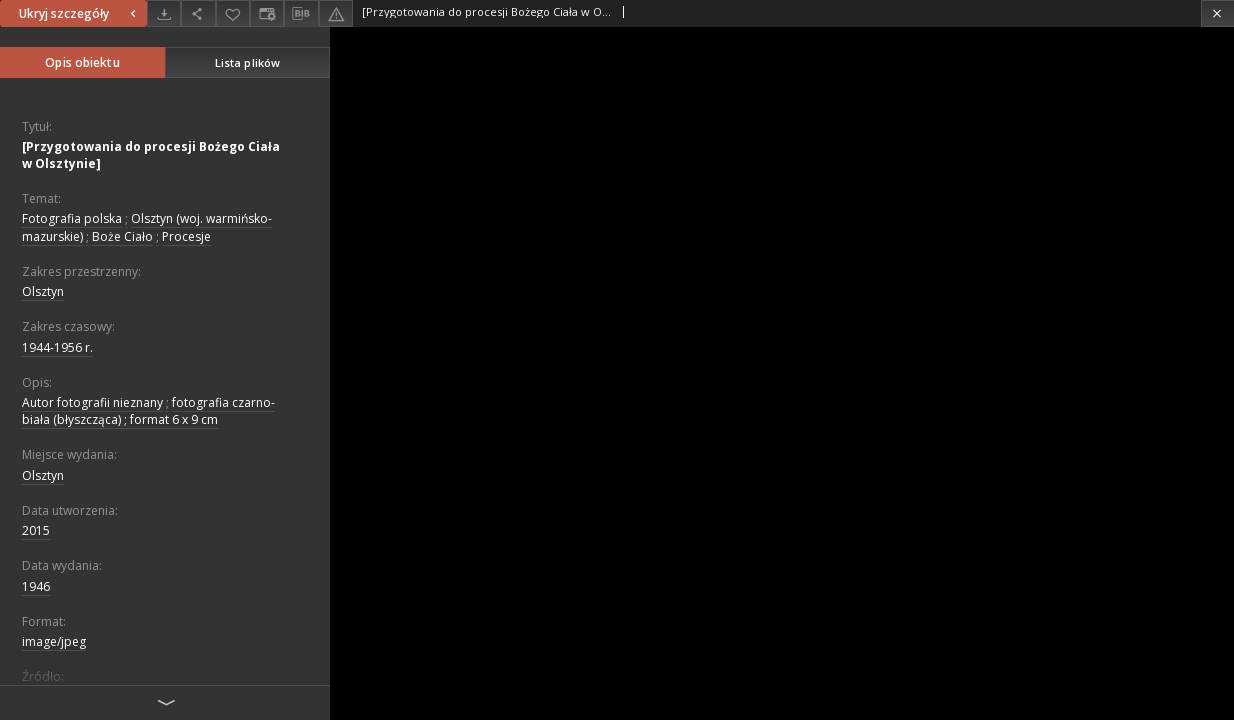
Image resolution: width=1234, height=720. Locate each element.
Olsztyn (43, 291)
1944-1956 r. (57, 347)
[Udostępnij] (198, 13)
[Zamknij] (1217, 13)
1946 (36, 586)
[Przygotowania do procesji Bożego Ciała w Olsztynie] (151, 155)
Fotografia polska (72, 218)
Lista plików (247, 62)
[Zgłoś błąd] (336, 13)
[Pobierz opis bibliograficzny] (301, 14)
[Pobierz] (164, 13)
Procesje (186, 236)
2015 (36, 530)
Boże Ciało (122, 236)
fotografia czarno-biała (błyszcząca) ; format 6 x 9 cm (148, 411)
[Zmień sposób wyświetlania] (267, 13)
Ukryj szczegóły (80, 13)
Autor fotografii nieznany (92, 402)
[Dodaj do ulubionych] (233, 13)
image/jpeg (54, 641)
